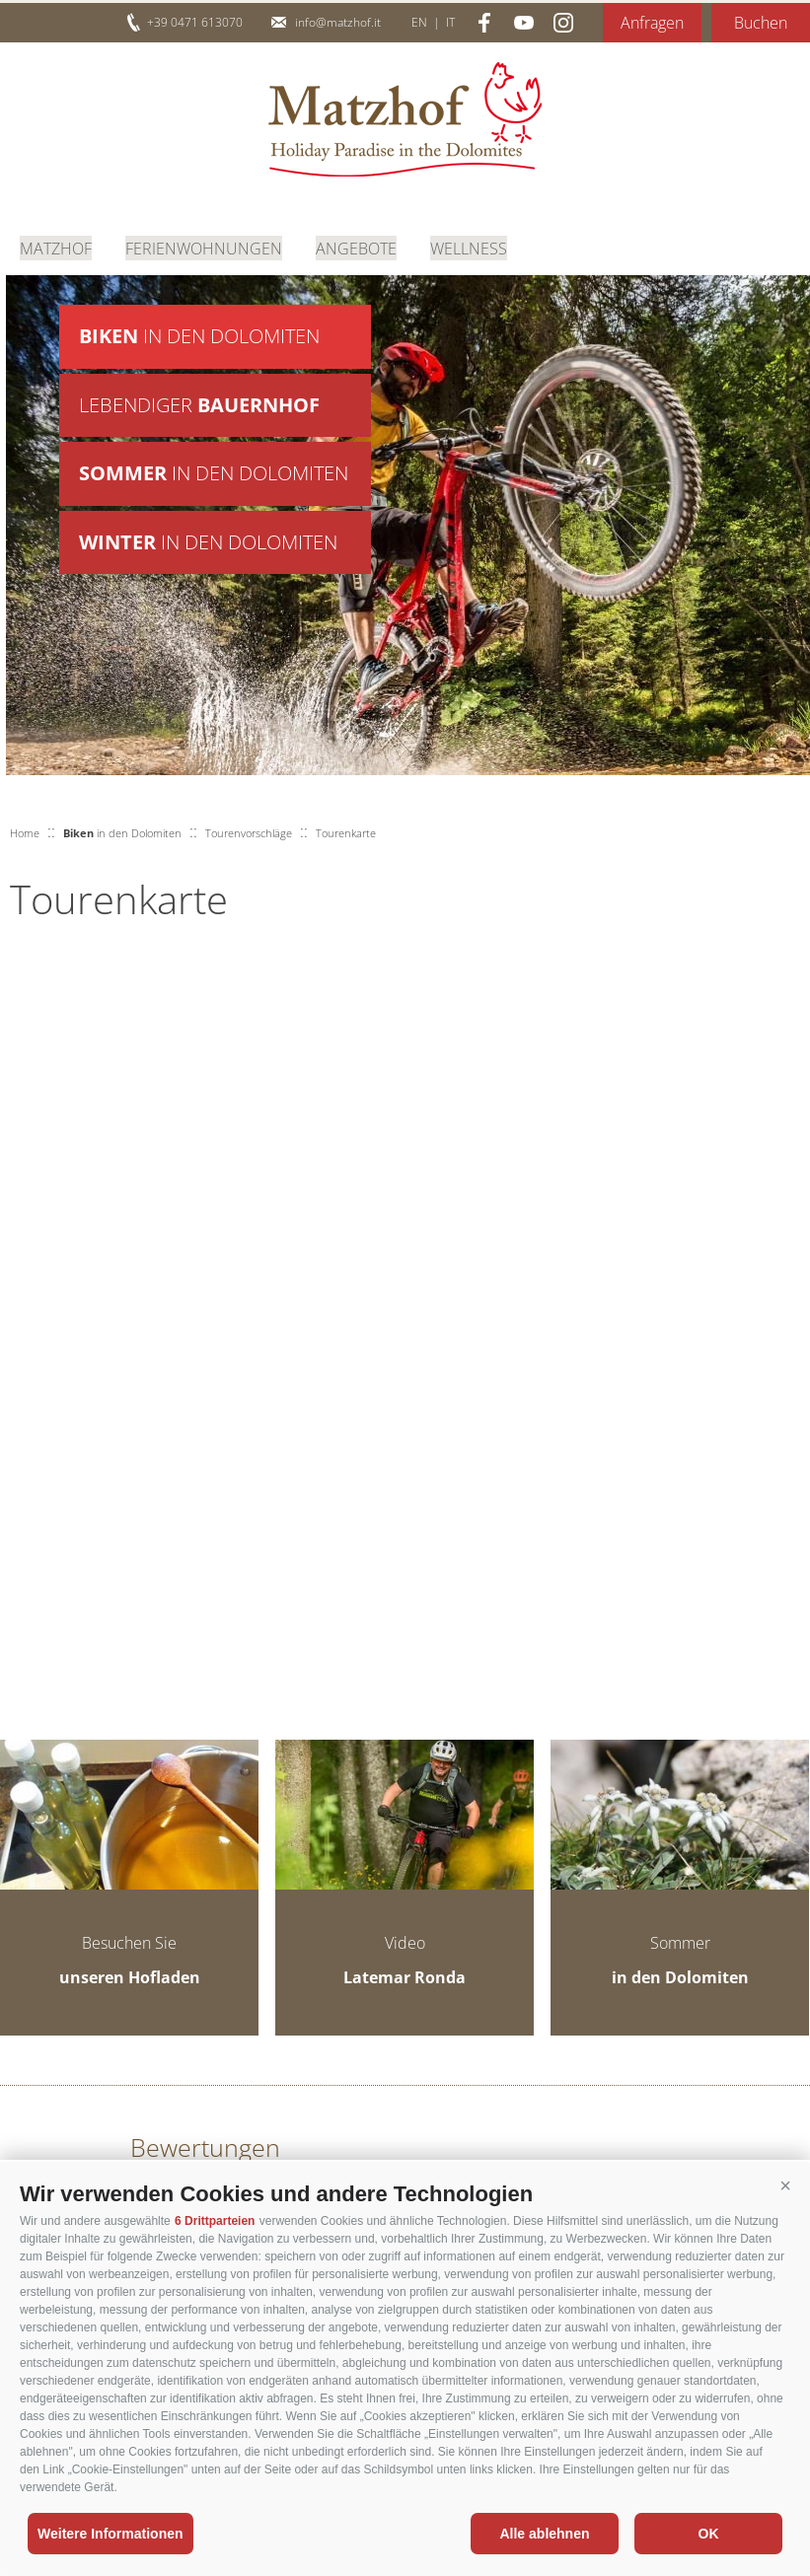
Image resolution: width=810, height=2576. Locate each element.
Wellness (468, 246)
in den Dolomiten (199, 336)
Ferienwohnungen (203, 246)
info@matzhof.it (338, 22)
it (450, 22)
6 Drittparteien (215, 2221)
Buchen (760, 23)
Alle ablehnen (544, 2533)
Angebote (356, 246)
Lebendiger (199, 407)
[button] (785, 2186)
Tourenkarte (346, 832)
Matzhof (405, 119)
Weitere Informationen (110, 2533)
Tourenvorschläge (248, 832)
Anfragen (652, 23)
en (419, 22)
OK (709, 2533)
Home (24, 832)
